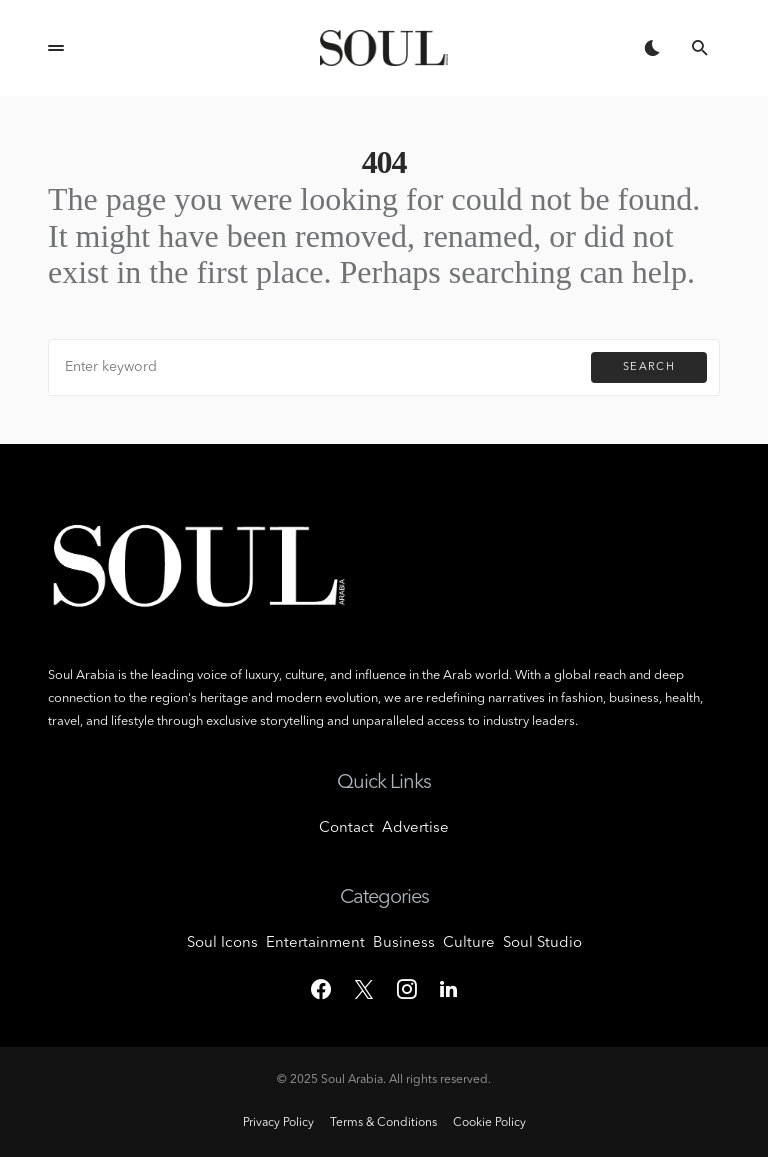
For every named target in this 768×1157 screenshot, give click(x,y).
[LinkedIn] (448, 989)
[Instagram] (407, 989)
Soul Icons (222, 943)
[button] (56, 48)
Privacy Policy (278, 1123)
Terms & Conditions (383, 1123)
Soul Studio (542, 943)
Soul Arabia (352, 1080)
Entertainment (315, 943)
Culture (469, 943)
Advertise (415, 828)
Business (404, 943)
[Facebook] (321, 989)
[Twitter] (364, 989)
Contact (346, 828)
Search (649, 367)
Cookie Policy (489, 1123)
